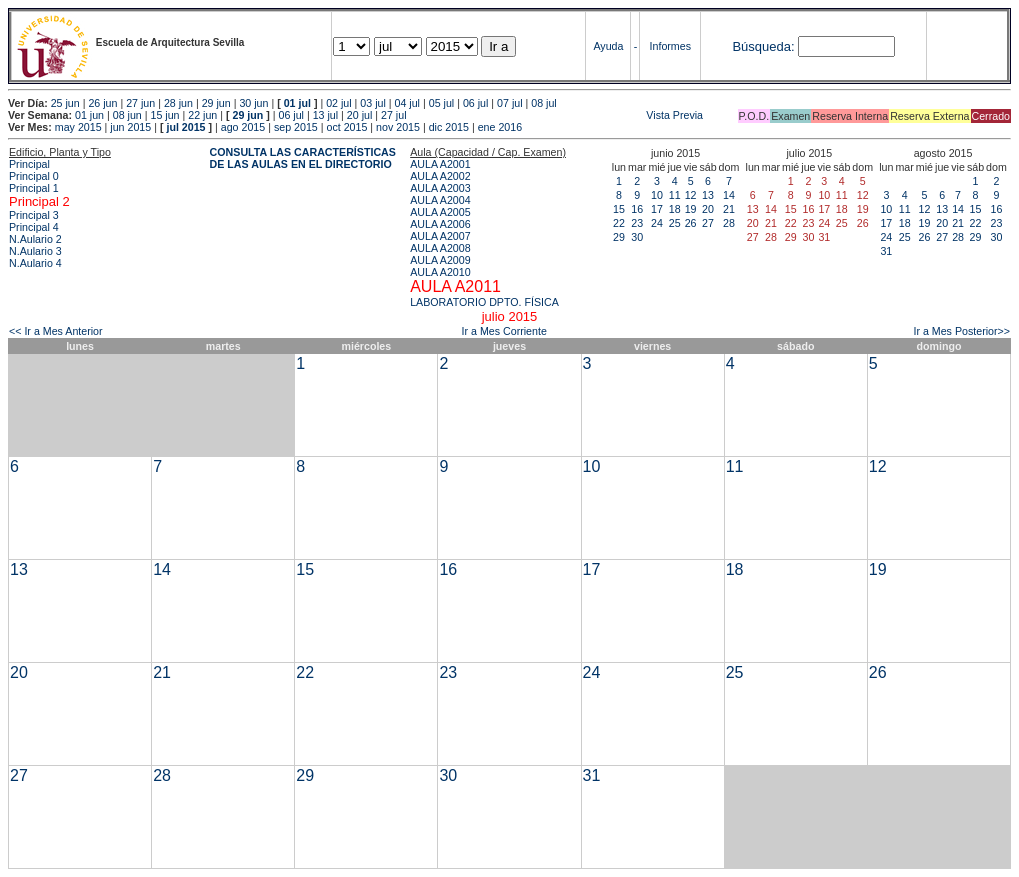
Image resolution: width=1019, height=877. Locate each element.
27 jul (393, 115)
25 (675, 223)
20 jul (359, 115)
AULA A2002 (440, 176)
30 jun (253, 103)
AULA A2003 (440, 188)
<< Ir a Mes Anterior (56, 331)
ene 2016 (500, 127)
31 (886, 251)
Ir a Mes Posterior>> (961, 331)
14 (729, 195)
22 (619, 223)
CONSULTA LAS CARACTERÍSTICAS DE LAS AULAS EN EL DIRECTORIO (303, 158)
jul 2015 (185, 127)
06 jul (475, 103)
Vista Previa (557, 115)
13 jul (325, 115)
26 (691, 223)
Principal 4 (34, 227)
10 (657, 195)
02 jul (338, 103)
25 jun (65, 103)
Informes (670, 46)
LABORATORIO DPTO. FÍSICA (484, 302)
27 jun (140, 103)
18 (675, 209)
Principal (29, 164)
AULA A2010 (440, 272)
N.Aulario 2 (35, 239)
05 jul (441, 103)
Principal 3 (34, 215)
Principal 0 (34, 176)
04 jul (407, 103)
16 (637, 209)
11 (675, 195)
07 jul (509, 103)
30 (637, 237)
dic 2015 (449, 127)
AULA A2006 (440, 224)
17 (657, 209)
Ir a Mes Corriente (504, 331)
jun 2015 (130, 127)
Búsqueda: (763, 46)
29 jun (216, 103)
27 (708, 223)
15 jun (164, 115)
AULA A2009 (440, 260)
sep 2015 (296, 127)
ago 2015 (243, 127)
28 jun (178, 103)
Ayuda (608, 46)
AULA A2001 (440, 164)
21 (729, 209)
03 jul (372, 103)
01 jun (89, 115)
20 (708, 209)
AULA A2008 (440, 248)
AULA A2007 (440, 236)
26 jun (102, 103)
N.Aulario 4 (35, 263)
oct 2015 (346, 127)
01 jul (297, 103)
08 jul (543, 103)
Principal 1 (34, 188)
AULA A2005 (440, 212)
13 (708, 195)
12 (691, 195)
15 (619, 209)
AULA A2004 (440, 200)
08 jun (127, 115)
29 (619, 237)
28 (729, 223)
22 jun (202, 115)
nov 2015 (398, 127)
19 (691, 209)
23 (637, 223)
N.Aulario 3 (35, 251)
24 (657, 223)
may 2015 (78, 127)
